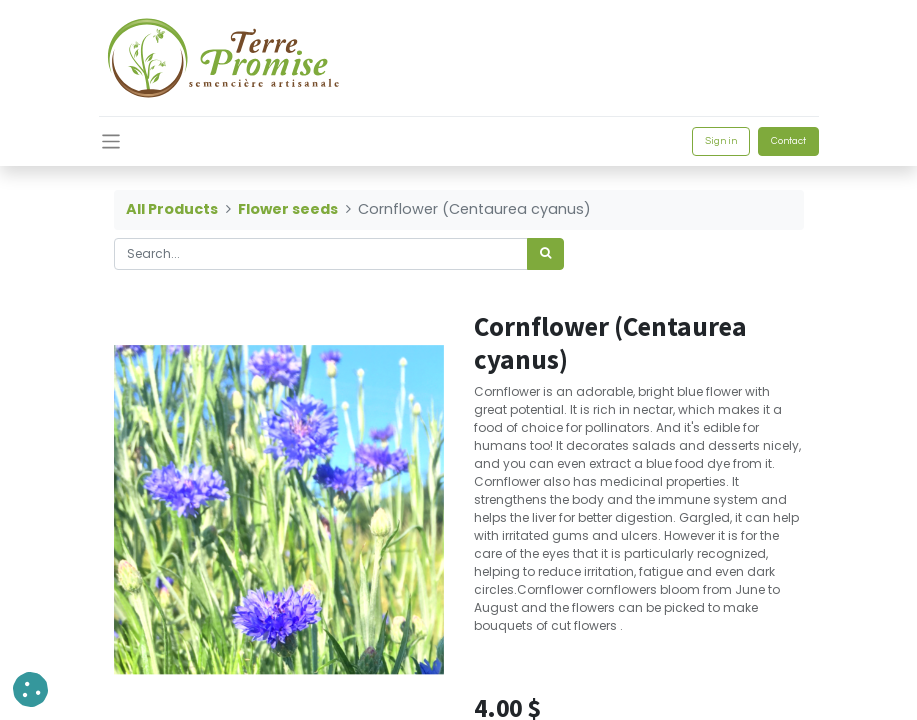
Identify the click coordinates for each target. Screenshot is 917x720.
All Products (172, 209)
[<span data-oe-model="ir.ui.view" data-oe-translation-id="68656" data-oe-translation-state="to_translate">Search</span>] (545, 254)
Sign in (721, 141)
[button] (30, 689)
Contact (788, 141)
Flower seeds (288, 209)
